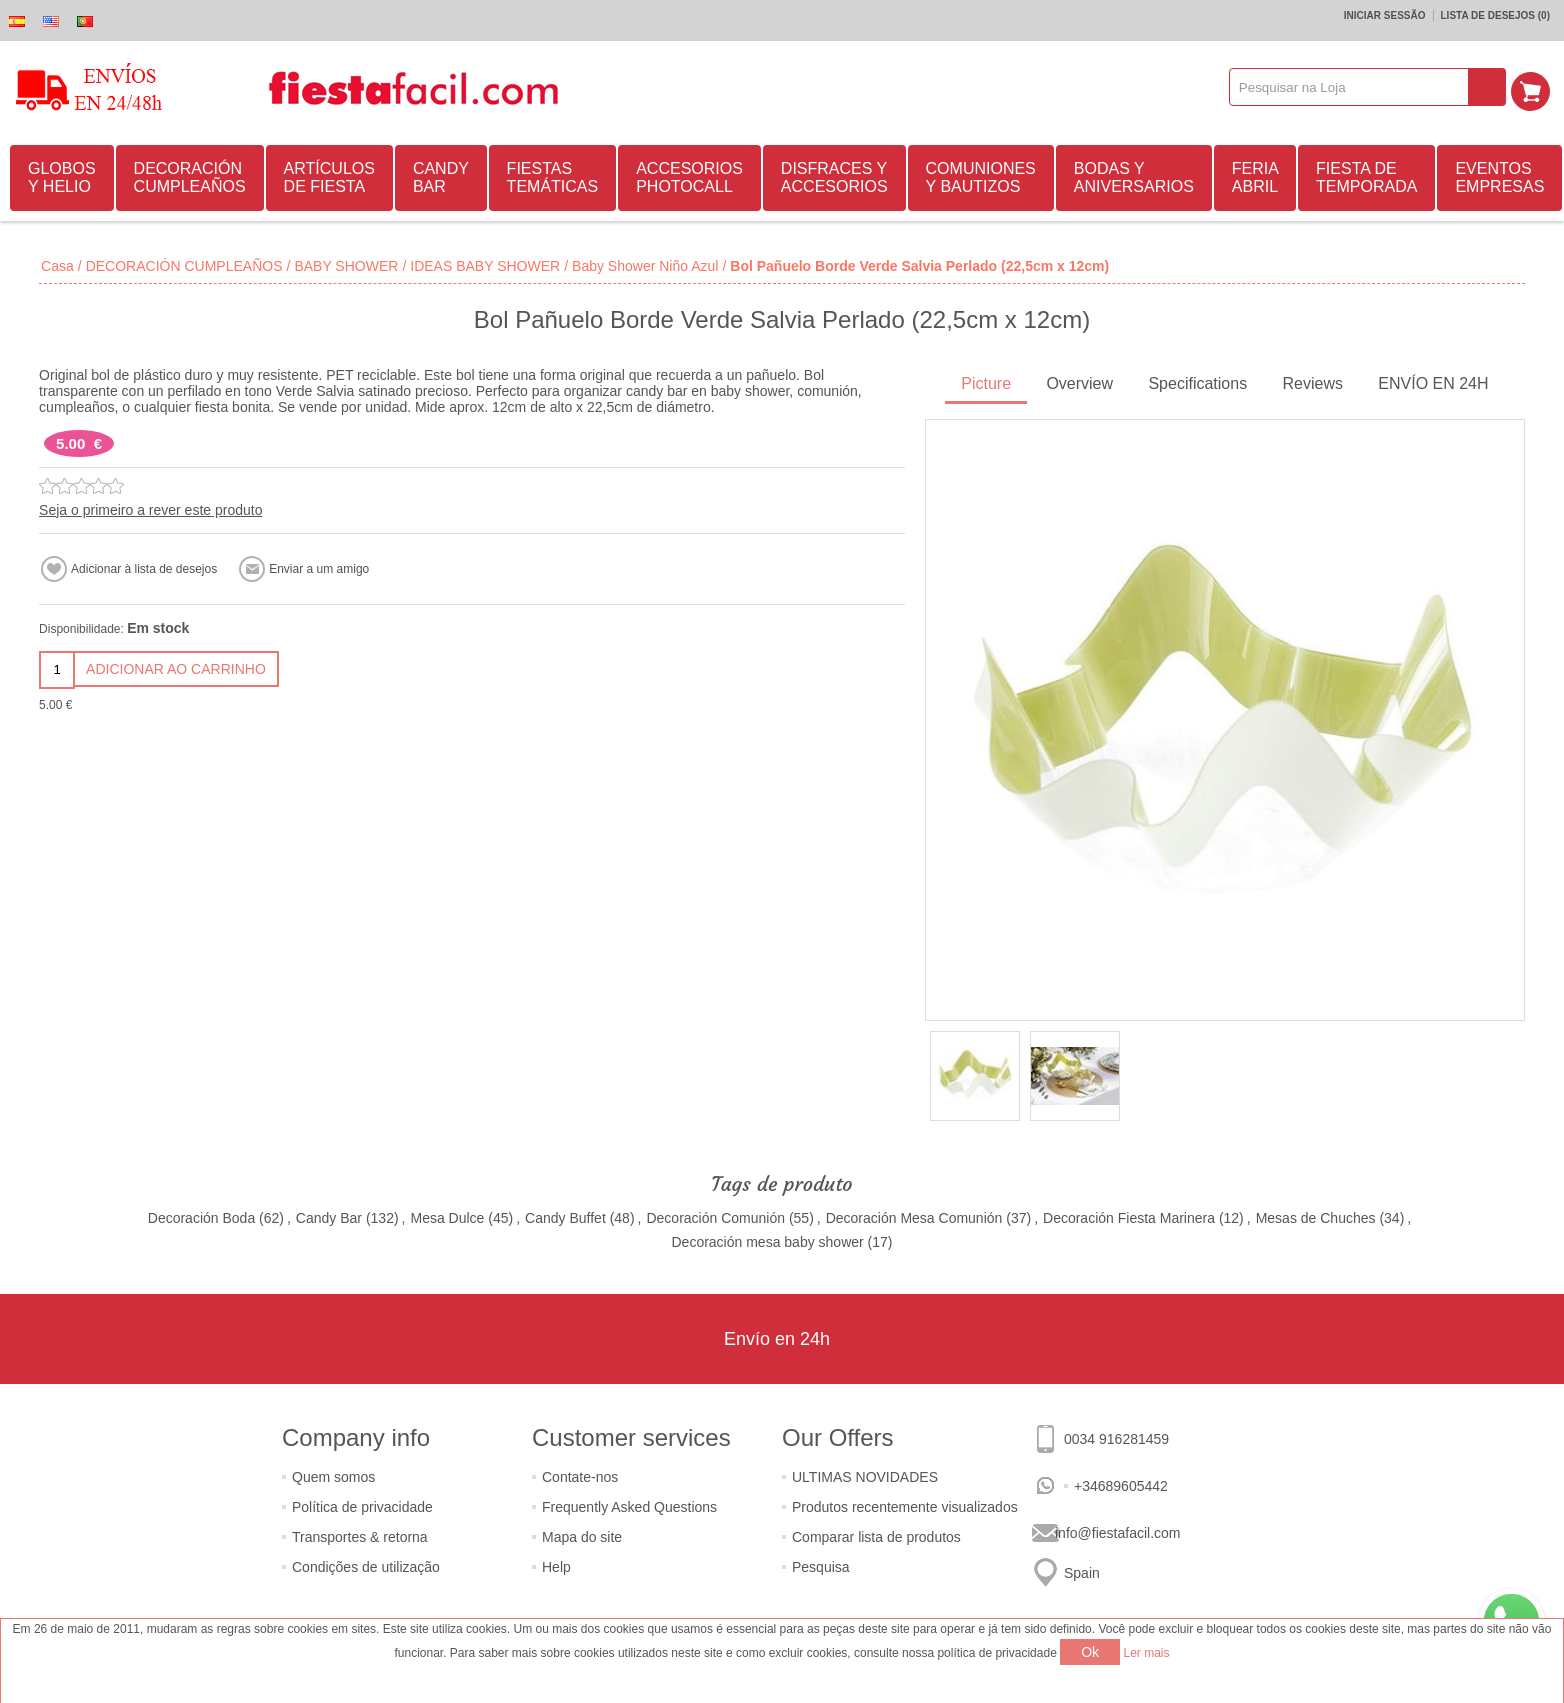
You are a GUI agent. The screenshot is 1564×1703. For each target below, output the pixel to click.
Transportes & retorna (360, 1537)
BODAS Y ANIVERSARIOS (1134, 177)
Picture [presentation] (986, 383)
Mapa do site (582, 1537)
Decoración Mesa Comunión (914, 1218)
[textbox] (1354, 87)
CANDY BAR (441, 177)
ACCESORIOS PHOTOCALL (689, 177)
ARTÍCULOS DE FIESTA (329, 177)
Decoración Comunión (715, 1218)
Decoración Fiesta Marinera (1129, 1218)
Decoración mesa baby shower (767, 1242)
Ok (1090, 1652)
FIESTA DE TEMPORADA (1366, 177)
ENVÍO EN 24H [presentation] (1433, 383)
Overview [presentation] (1079, 383)
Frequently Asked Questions (629, 1507)
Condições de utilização (366, 1567)
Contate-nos (580, 1477)
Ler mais (1147, 1653)
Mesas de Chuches (1316, 1218)
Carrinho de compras (1535, 87)
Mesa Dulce (447, 1218)
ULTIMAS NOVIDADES (865, 1477)
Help (556, 1567)
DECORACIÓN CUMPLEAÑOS (190, 177)
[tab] (986, 385)
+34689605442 (1121, 1486)
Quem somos (333, 1477)
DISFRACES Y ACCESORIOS (834, 177)
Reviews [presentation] (1312, 383)
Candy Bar (329, 1218)
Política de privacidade (362, 1507)
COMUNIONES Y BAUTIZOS (981, 177)
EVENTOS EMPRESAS (1499, 177)
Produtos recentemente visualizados (905, 1507)
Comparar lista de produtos (876, 1537)
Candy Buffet (565, 1218)
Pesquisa (821, 1567)
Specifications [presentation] (1197, 383)
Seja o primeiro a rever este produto (150, 510)
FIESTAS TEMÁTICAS (553, 177)
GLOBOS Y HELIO (62, 177)
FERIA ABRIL (1255, 177)
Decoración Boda (201, 1218)
